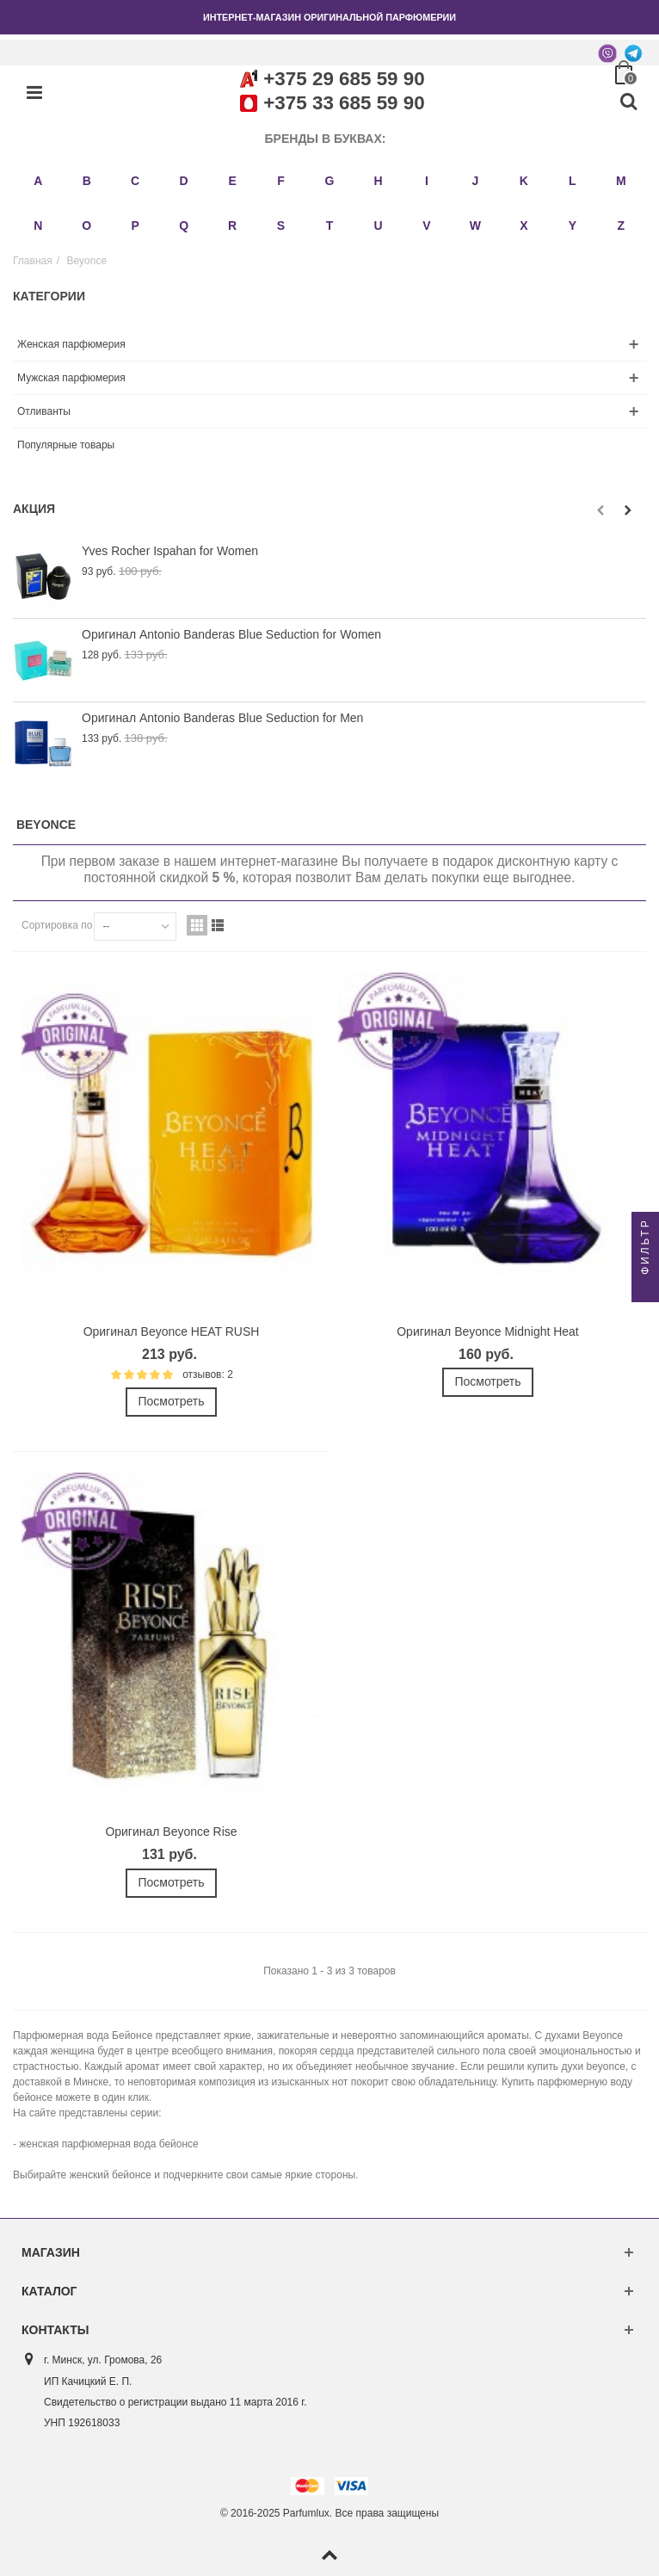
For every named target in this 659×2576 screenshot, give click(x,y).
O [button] (86, 225)
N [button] (38, 225)
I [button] (426, 181)
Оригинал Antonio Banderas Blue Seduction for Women (231, 634)
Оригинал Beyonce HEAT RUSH (171, 1331)
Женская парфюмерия (71, 344)
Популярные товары (65, 445)
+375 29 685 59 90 (343, 79)
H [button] (377, 181)
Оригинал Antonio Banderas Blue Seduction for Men (222, 718)
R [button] (232, 225)
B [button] (87, 181)
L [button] (572, 181)
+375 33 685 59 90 (343, 103)
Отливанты (44, 411)
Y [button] (572, 225)
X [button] (523, 225)
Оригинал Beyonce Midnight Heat (488, 1331)
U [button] (377, 225)
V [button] (426, 225)
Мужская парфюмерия (71, 378)
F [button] (281, 181)
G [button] (330, 181)
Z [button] (621, 225)
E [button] (232, 181)
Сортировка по (57, 925)
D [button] (184, 181)
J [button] (474, 181)
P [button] (135, 225)
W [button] (475, 225)
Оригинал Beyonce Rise (171, 1831)
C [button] (135, 181)
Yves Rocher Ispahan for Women (170, 551)
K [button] (524, 181)
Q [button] (183, 225)
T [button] (330, 225)
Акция (34, 509)
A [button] (38, 181)
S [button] (281, 225)
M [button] (621, 181)
